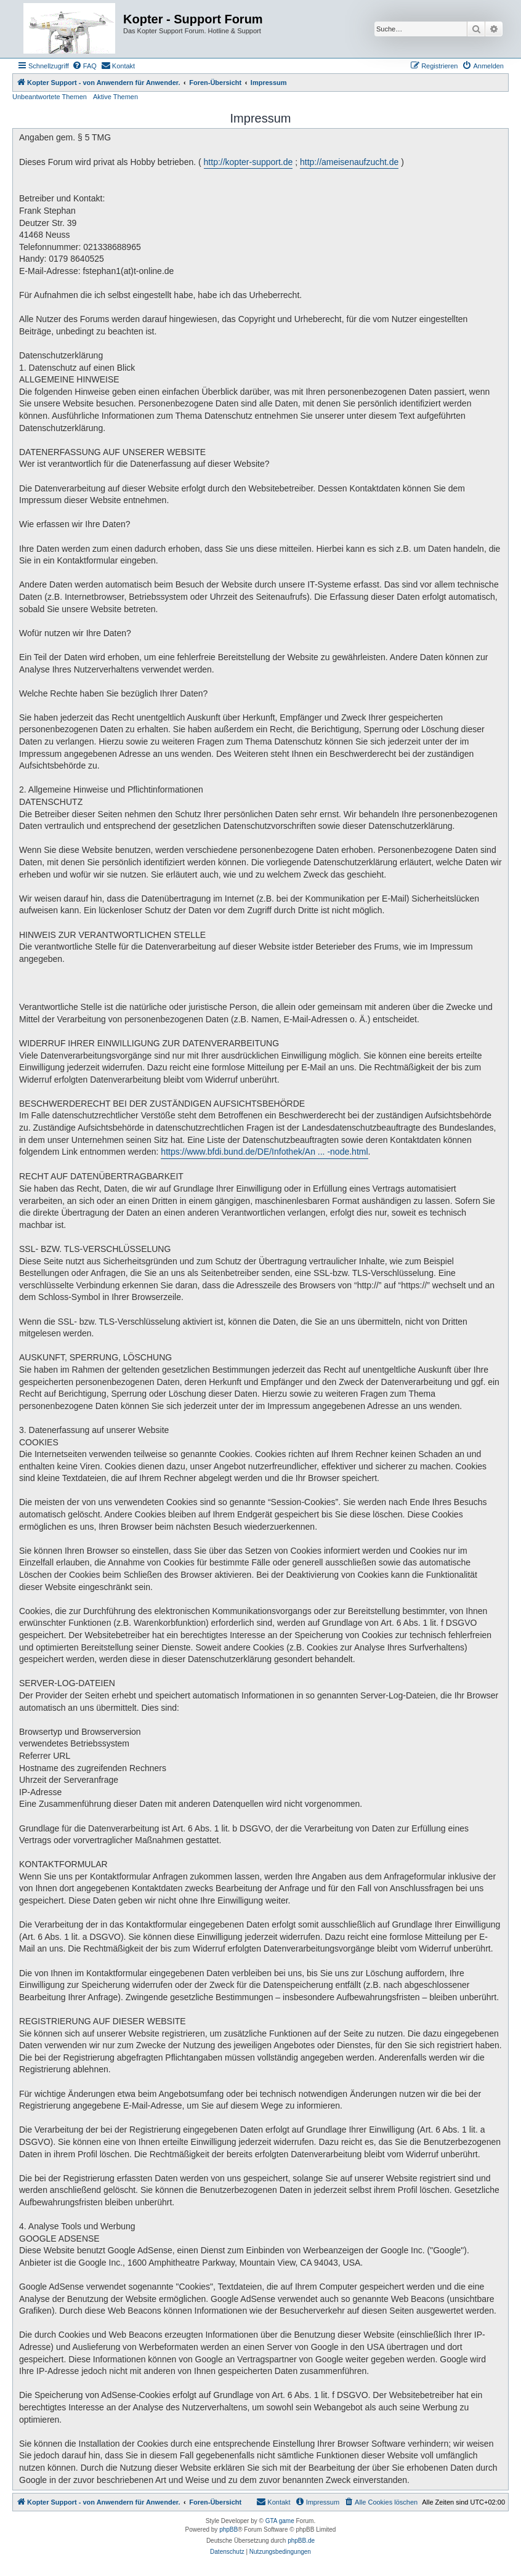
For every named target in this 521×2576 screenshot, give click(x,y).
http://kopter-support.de (248, 162)
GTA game (279, 2520)
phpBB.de (301, 2540)
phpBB (228, 2529)
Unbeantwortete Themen (49, 96)
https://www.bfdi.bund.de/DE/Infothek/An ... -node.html (264, 1152)
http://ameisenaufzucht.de (349, 162)
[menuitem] (84, 66)
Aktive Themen (115, 96)
